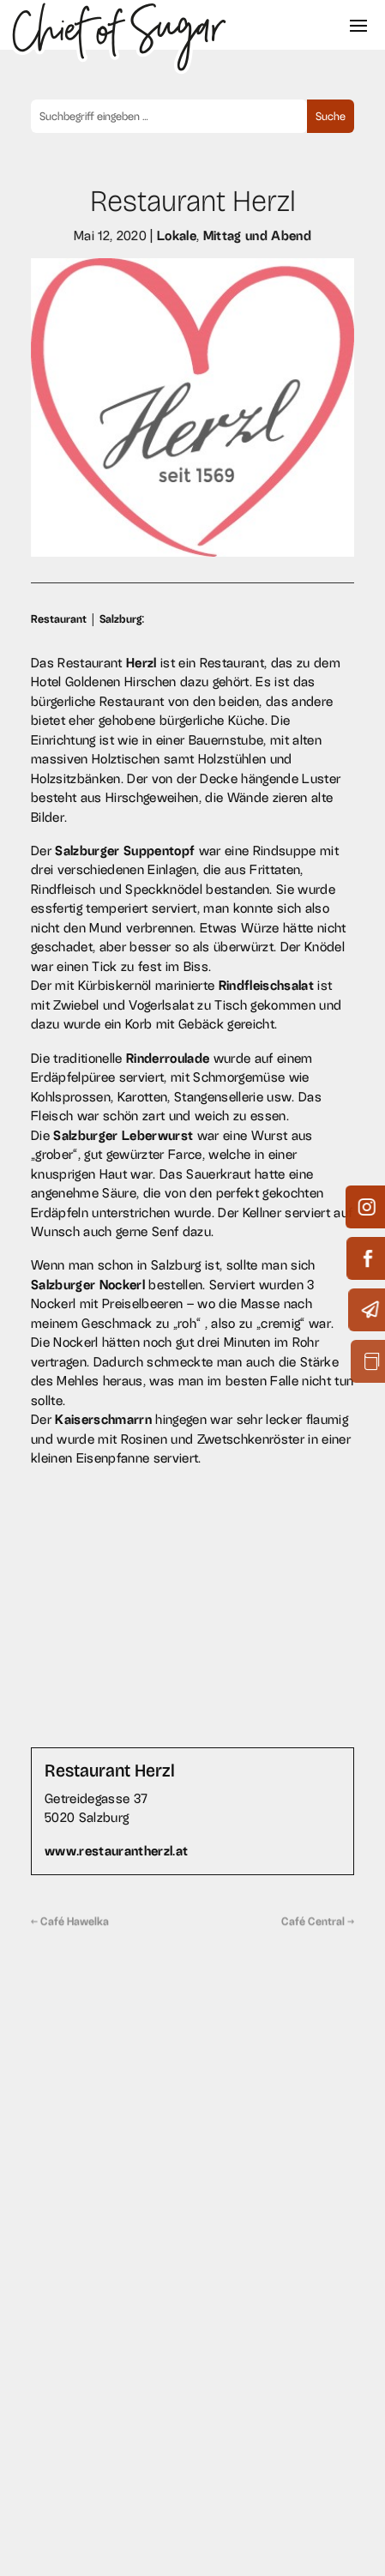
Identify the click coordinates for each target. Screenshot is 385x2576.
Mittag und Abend (256, 234)
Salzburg (120, 619)
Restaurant (59, 619)
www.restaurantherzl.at (116, 1851)
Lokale (176, 235)
